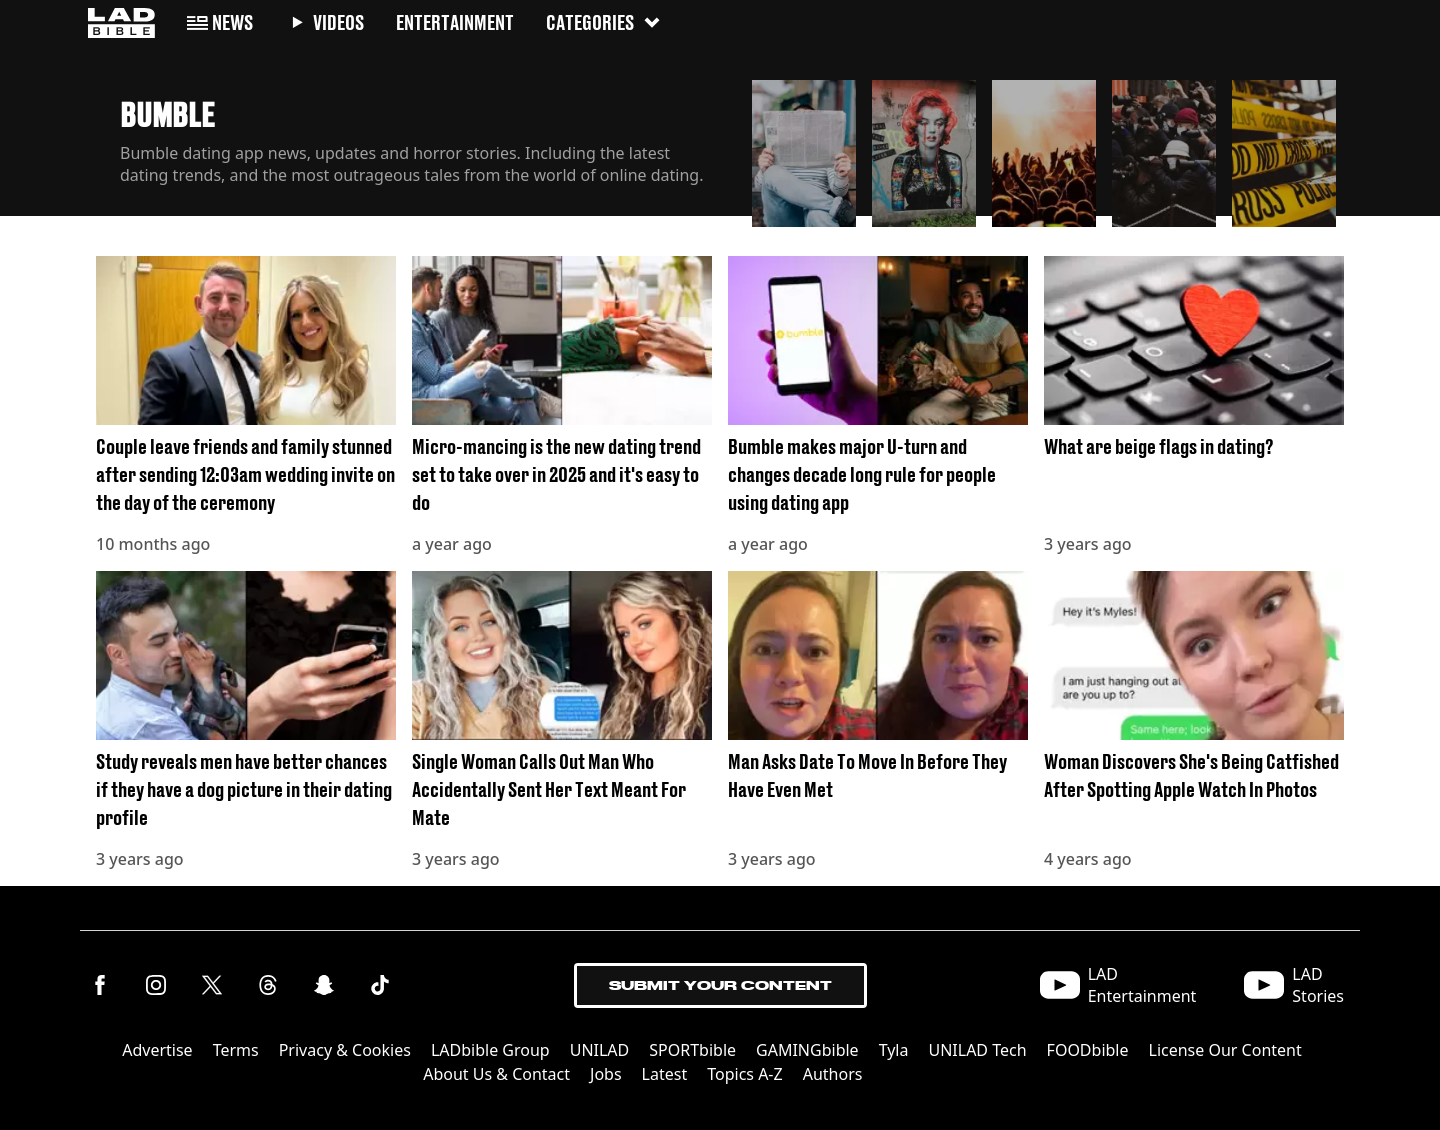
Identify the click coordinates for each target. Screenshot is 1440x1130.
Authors (833, 1074)
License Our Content (1225, 1050)
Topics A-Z (744, 1074)
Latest (665, 1074)
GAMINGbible (807, 1050)
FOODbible (1088, 1050)
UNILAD (600, 1050)
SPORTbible (692, 1050)
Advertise (157, 1050)
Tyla (894, 1050)
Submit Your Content (720, 985)
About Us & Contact (496, 1074)
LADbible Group (490, 1050)
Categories (604, 22)
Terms (236, 1050)
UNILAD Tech (977, 1050)
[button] (804, 148)
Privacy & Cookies (345, 1050)
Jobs (606, 1074)
